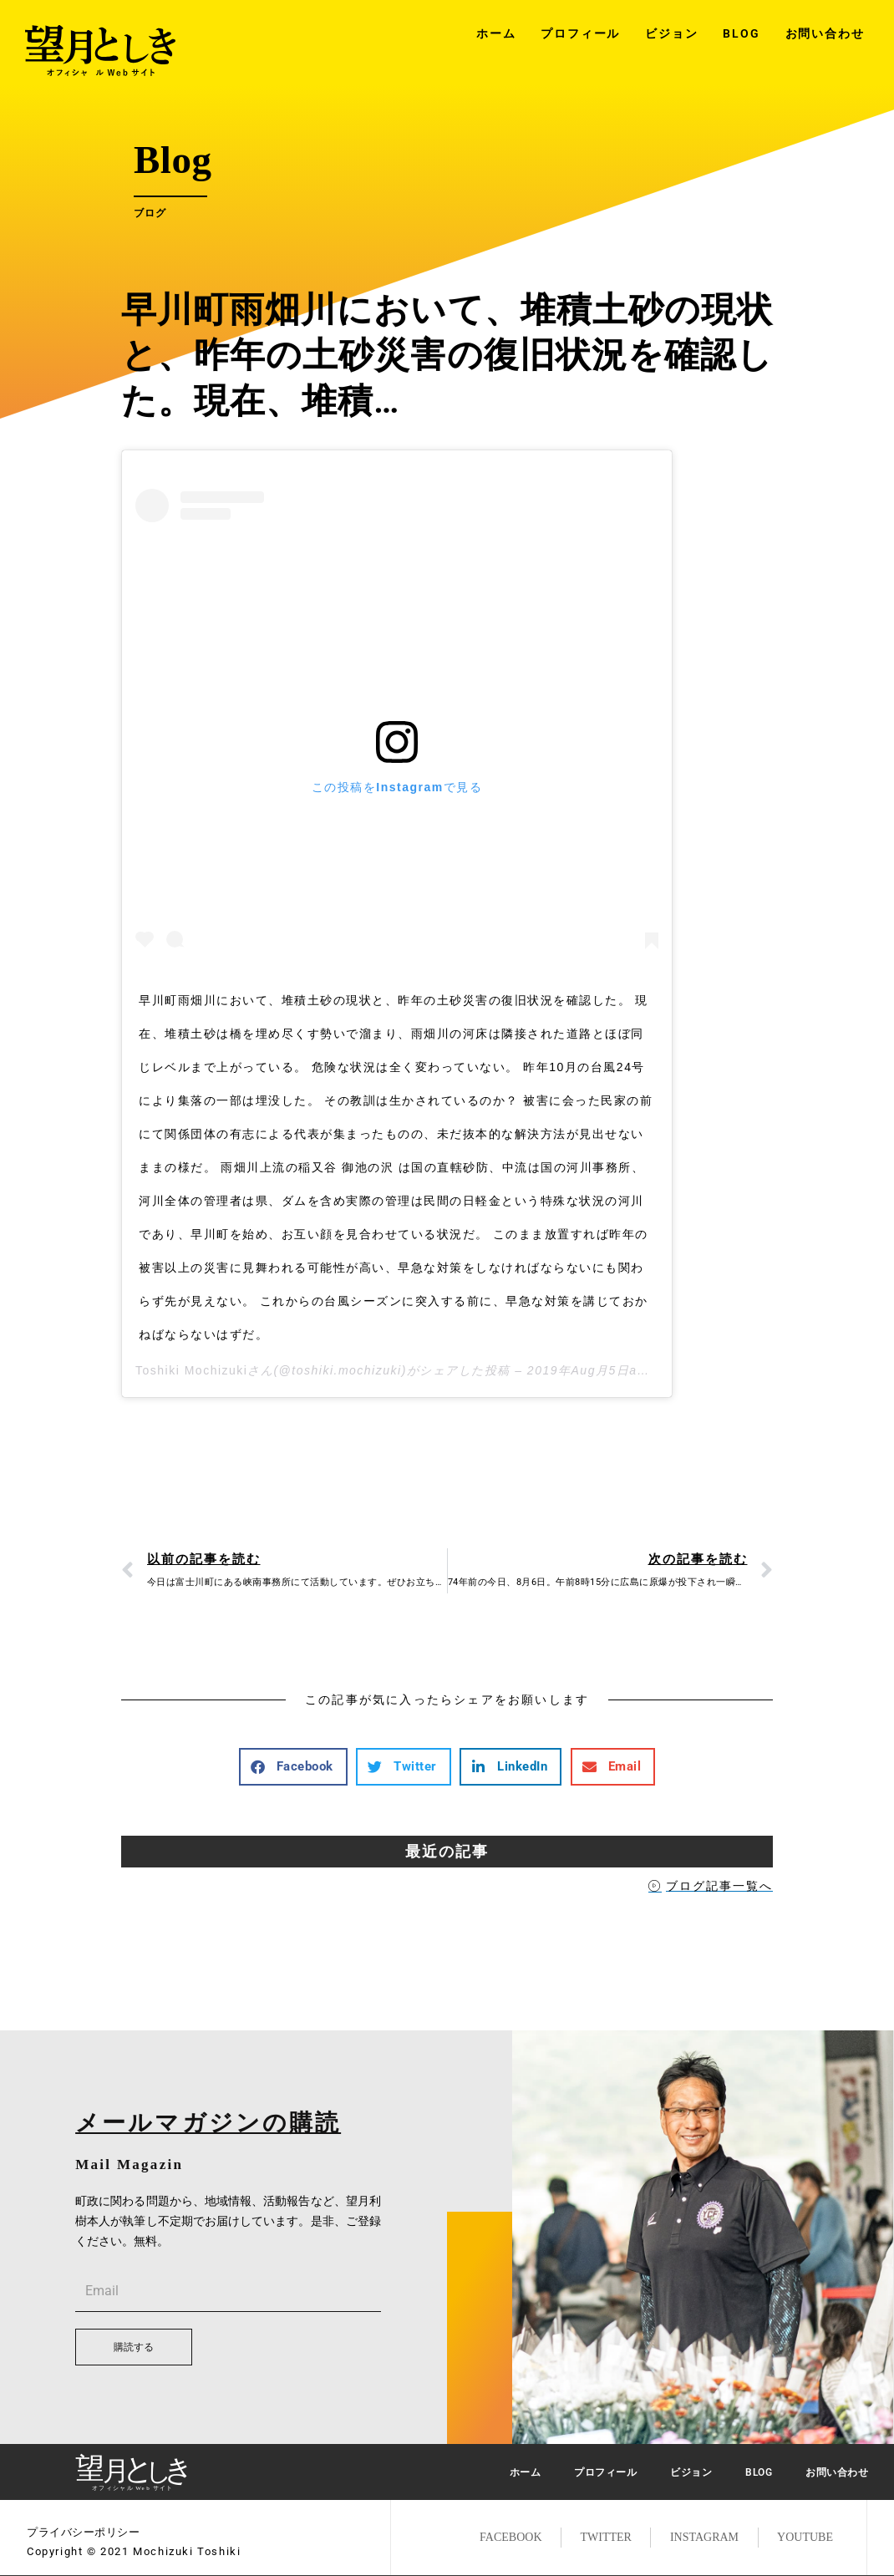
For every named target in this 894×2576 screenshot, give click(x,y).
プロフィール (580, 33)
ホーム (496, 33)
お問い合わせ (825, 33)
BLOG (741, 33)
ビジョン (671, 33)
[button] (293, 1767)
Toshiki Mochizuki (191, 1370)
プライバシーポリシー (83, 2532)
